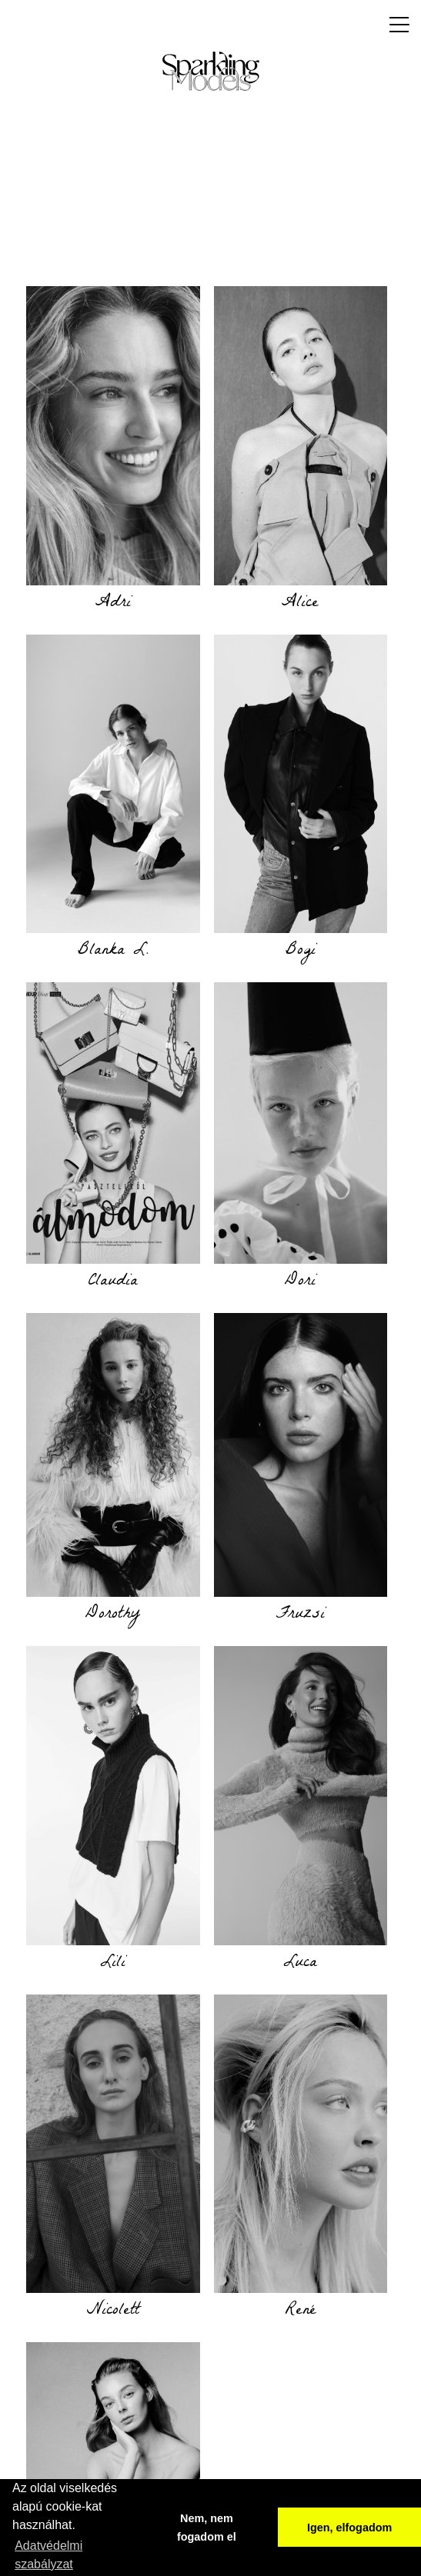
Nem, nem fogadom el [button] (206, 2527)
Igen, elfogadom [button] (349, 2527)
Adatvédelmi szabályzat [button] (48, 2555)
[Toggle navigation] (394, 24)
